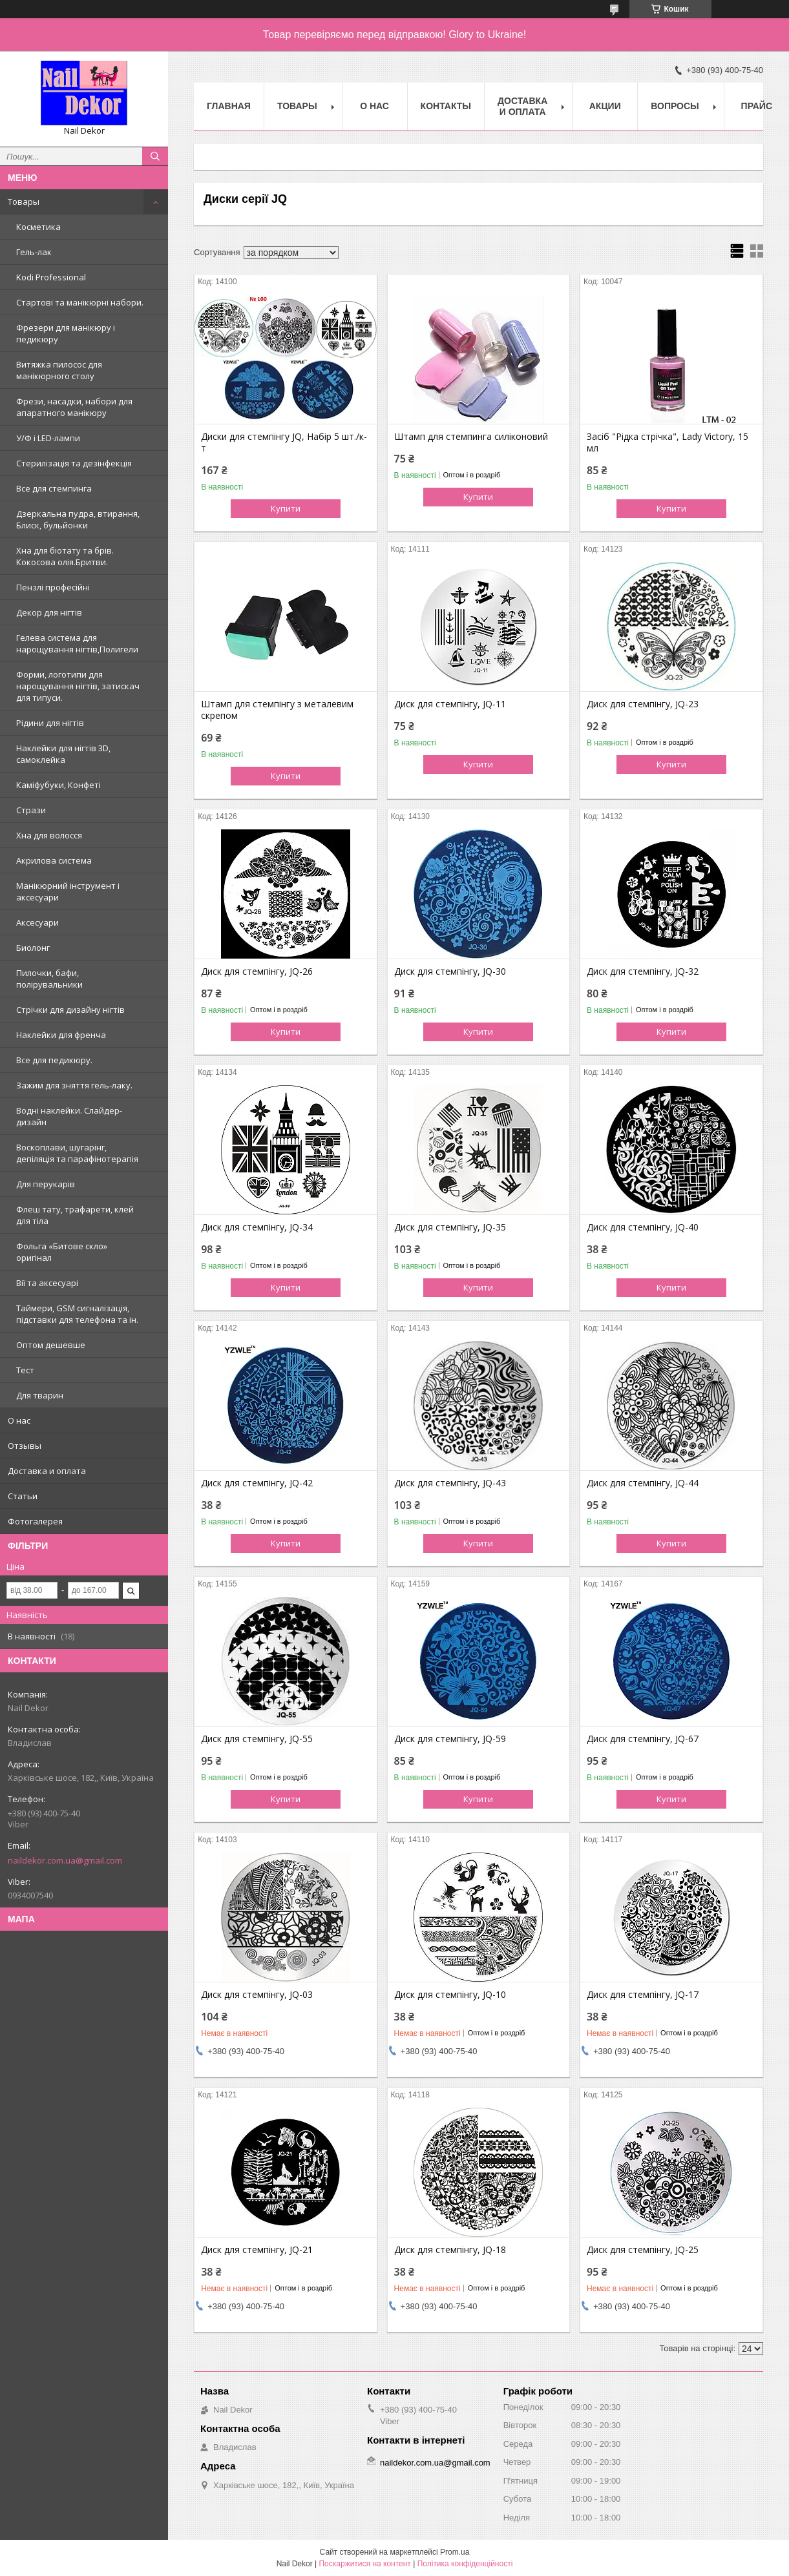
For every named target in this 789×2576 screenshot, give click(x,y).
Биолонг (33, 947)
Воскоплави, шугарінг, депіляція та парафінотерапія (77, 1153)
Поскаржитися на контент (364, 2563)
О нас (19, 1420)
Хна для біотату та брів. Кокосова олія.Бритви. (65, 556)
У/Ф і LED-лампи (48, 438)
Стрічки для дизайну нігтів (70, 1009)
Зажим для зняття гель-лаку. (74, 1085)
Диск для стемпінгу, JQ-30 (450, 971)
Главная (229, 106)
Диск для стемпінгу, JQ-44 (643, 1483)
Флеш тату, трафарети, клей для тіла (75, 1215)
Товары (23, 201)
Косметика (38, 227)
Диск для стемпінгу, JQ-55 (257, 1739)
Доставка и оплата (47, 1471)
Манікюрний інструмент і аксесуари (68, 891)
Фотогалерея (35, 1521)
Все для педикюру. (54, 1060)
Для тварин (39, 1395)
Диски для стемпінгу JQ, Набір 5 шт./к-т (284, 442)
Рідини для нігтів (50, 723)
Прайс (756, 106)
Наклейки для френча (61, 1035)
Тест (25, 1370)
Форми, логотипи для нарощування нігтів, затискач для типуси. (78, 686)
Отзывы (24, 1445)
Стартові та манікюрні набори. (79, 302)
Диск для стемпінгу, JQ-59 (450, 1739)
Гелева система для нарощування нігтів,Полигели (77, 643)
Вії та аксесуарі (47, 1283)
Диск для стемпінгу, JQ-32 (643, 971)
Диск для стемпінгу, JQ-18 (450, 2250)
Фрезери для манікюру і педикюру (65, 333)
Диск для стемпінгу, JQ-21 (257, 2250)
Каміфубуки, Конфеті (58, 785)
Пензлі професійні (53, 587)
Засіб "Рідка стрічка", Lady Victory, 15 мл (667, 442)
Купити (285, 508)
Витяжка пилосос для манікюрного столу (59, 370)
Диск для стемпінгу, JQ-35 (450, 1227)
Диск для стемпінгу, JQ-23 (643, 704)
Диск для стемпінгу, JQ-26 (257, 971)
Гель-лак (34, 252)
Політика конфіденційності (465, 2563)
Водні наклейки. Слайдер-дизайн (69, 1116)
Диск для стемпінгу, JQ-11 (450, 704)
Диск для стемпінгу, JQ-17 (643, 1994)
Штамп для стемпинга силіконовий (471, 436)
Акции (605, 106)
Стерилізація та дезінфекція (74, 463)
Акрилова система (54, 860)
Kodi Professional (51, 277)
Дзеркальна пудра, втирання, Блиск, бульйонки (78, 519)
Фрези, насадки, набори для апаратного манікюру (74, 407)
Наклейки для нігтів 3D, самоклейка (63, 753)
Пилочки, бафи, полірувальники (49, 978)
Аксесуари (37, 922)
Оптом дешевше (50, 1345)
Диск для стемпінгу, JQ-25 (643, 2250)
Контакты (446, 106)
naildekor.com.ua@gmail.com (65, 1860)
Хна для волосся (49, 835)
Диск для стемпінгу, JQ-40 (643, 1227)
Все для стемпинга (54, 488)
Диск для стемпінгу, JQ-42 (257, 1483)
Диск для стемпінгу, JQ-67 (643, 1739)
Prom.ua (454, 2552)
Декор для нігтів (49, 612)
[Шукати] (155, 156)
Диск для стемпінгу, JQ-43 (450, 1483)
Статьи (22, 1496)
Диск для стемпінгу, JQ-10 (450, 1994)
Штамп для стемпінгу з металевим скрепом (277, 710)
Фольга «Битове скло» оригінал (61, 1251)
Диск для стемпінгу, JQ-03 (257, 1994)
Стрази (31, 810)
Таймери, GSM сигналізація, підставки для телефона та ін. (77, 1313)
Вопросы (675, 106)
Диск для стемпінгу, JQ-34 (257, 1227)
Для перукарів (45, 1184)
